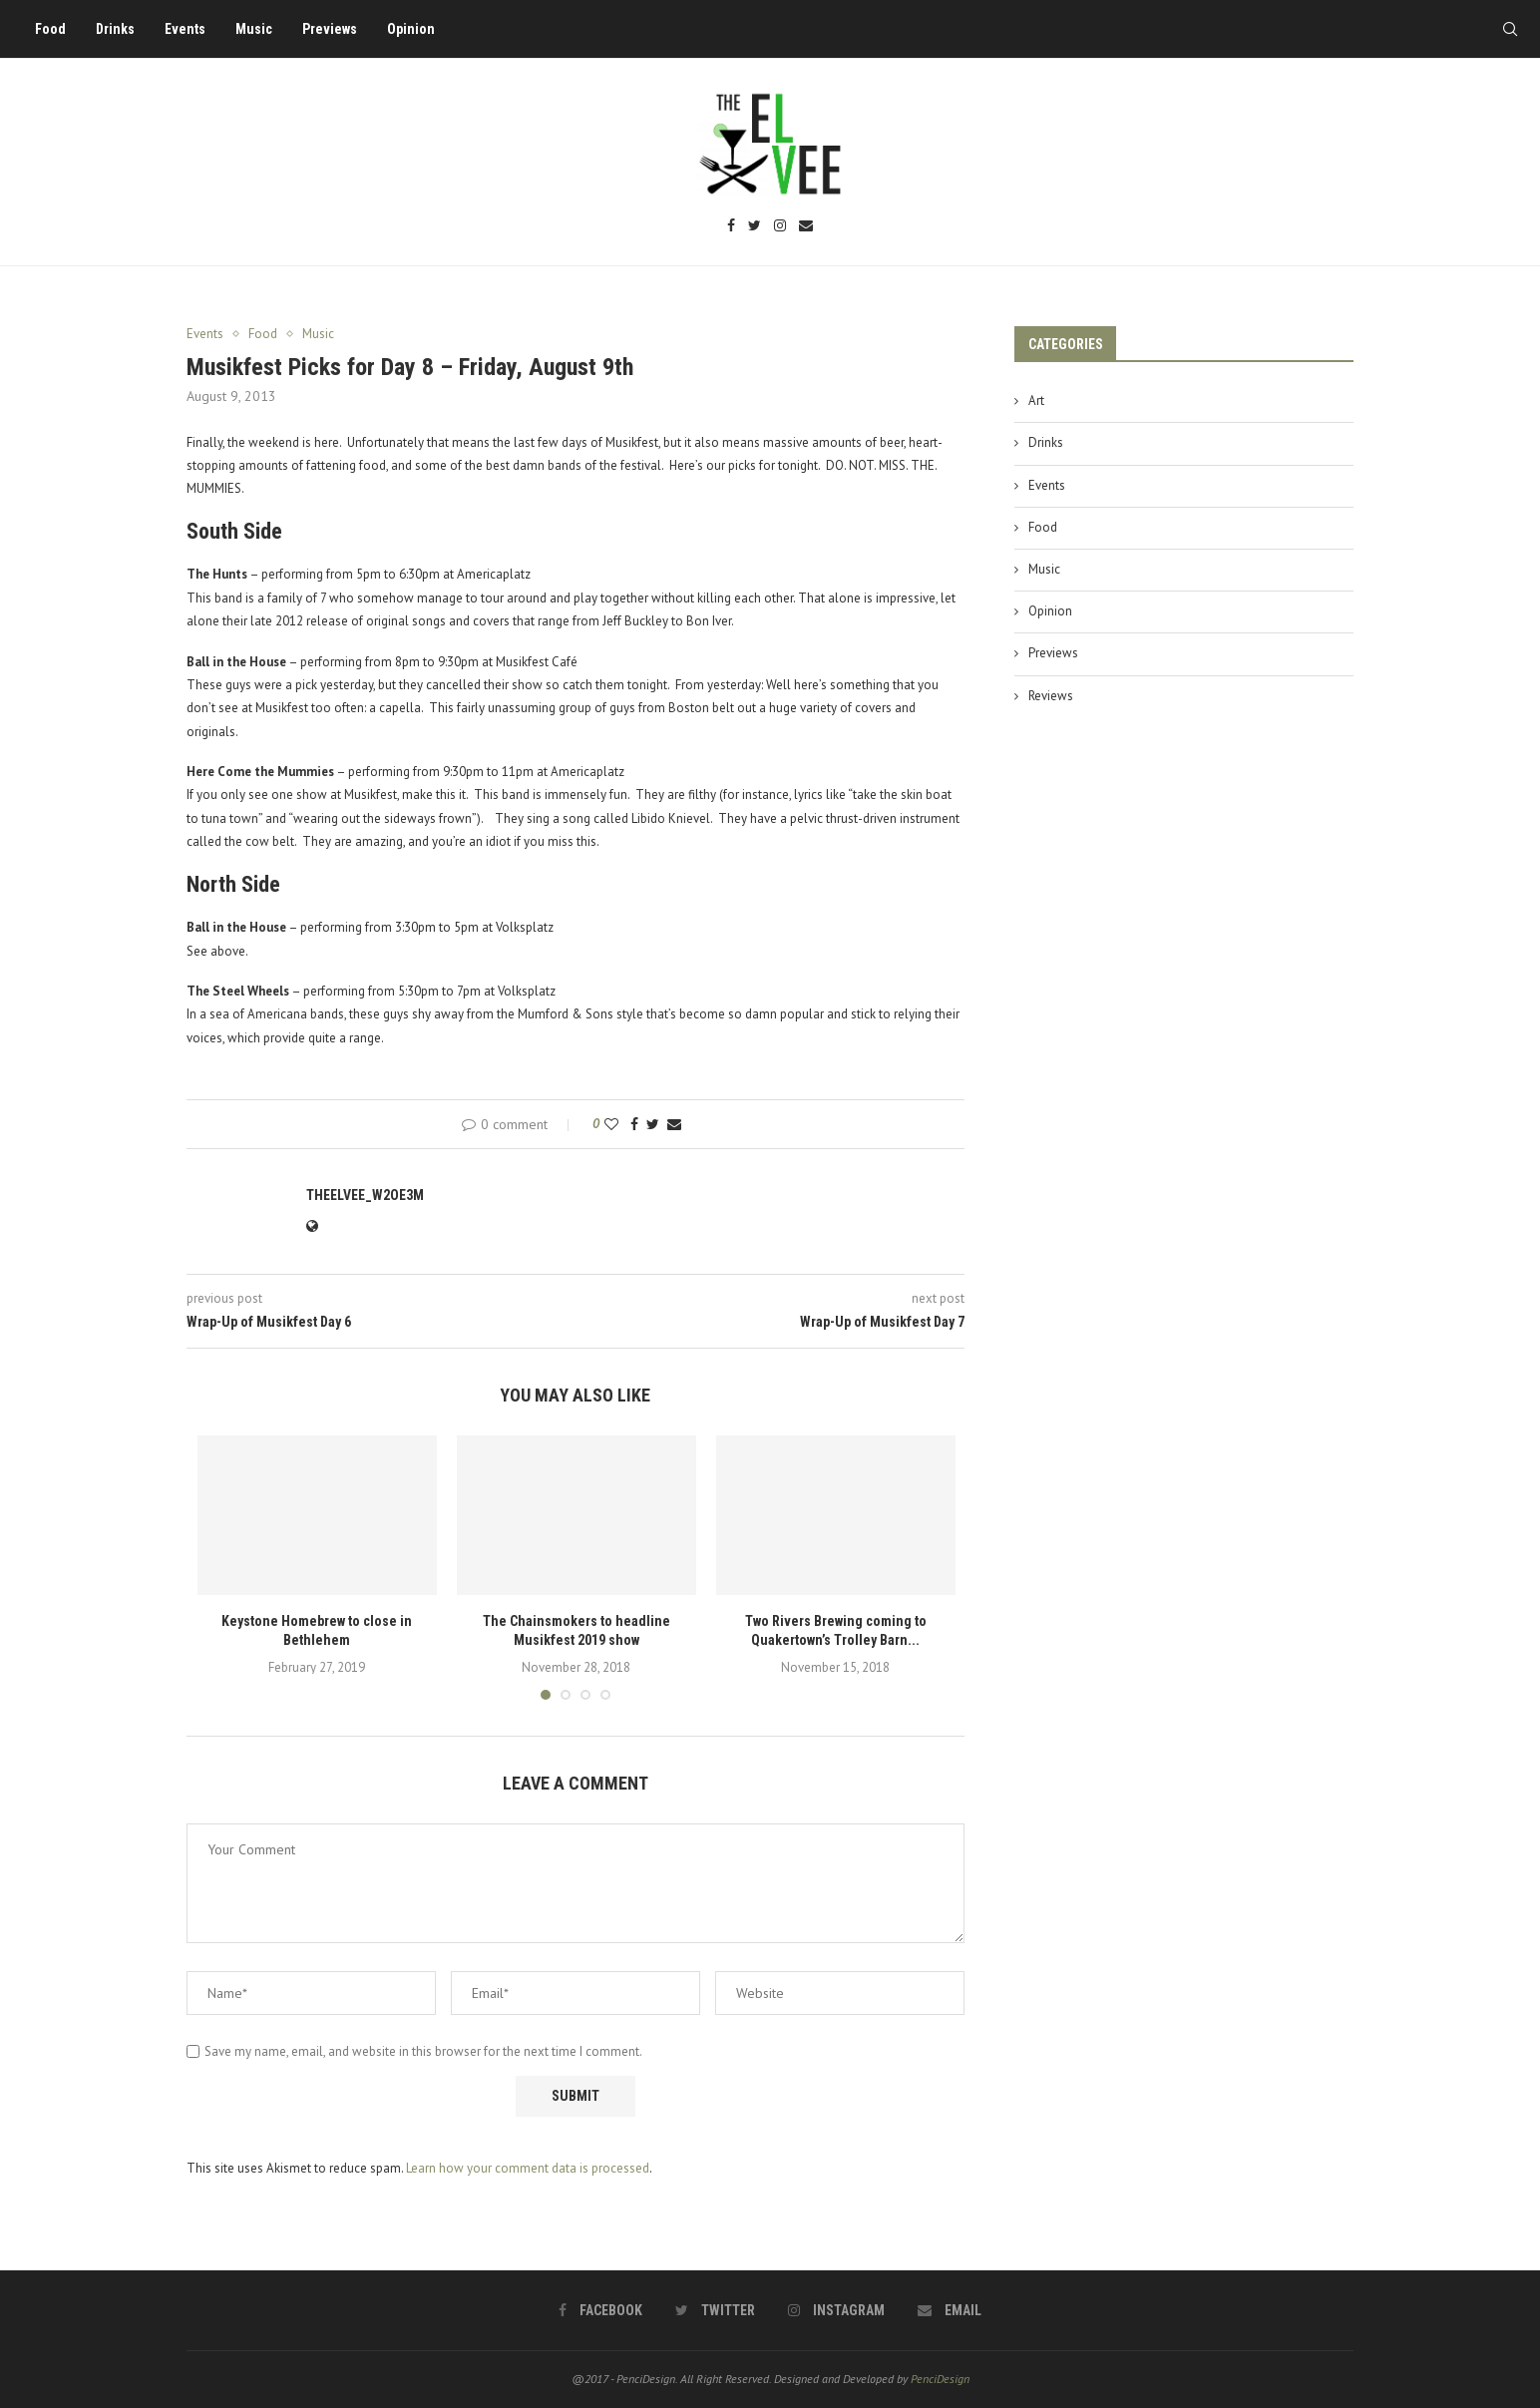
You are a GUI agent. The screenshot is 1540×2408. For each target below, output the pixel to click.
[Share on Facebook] (634, 1124)
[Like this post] (611, 1124)
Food (50, 29)
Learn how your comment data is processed (527, 2168)
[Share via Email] (674, 1124)
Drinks (115, 29)
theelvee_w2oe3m (365, 1195)
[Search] (1510, 29)
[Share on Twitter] (652, 1124)
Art (1036, 400)
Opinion (411, 29)
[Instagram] (780, 226)
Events (185, 29)
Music (253, 29)
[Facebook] (731, 226)
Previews (329, 29)
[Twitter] (754, 226)
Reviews (1050, 695)
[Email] (806, 226)
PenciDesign (940, 2378)
